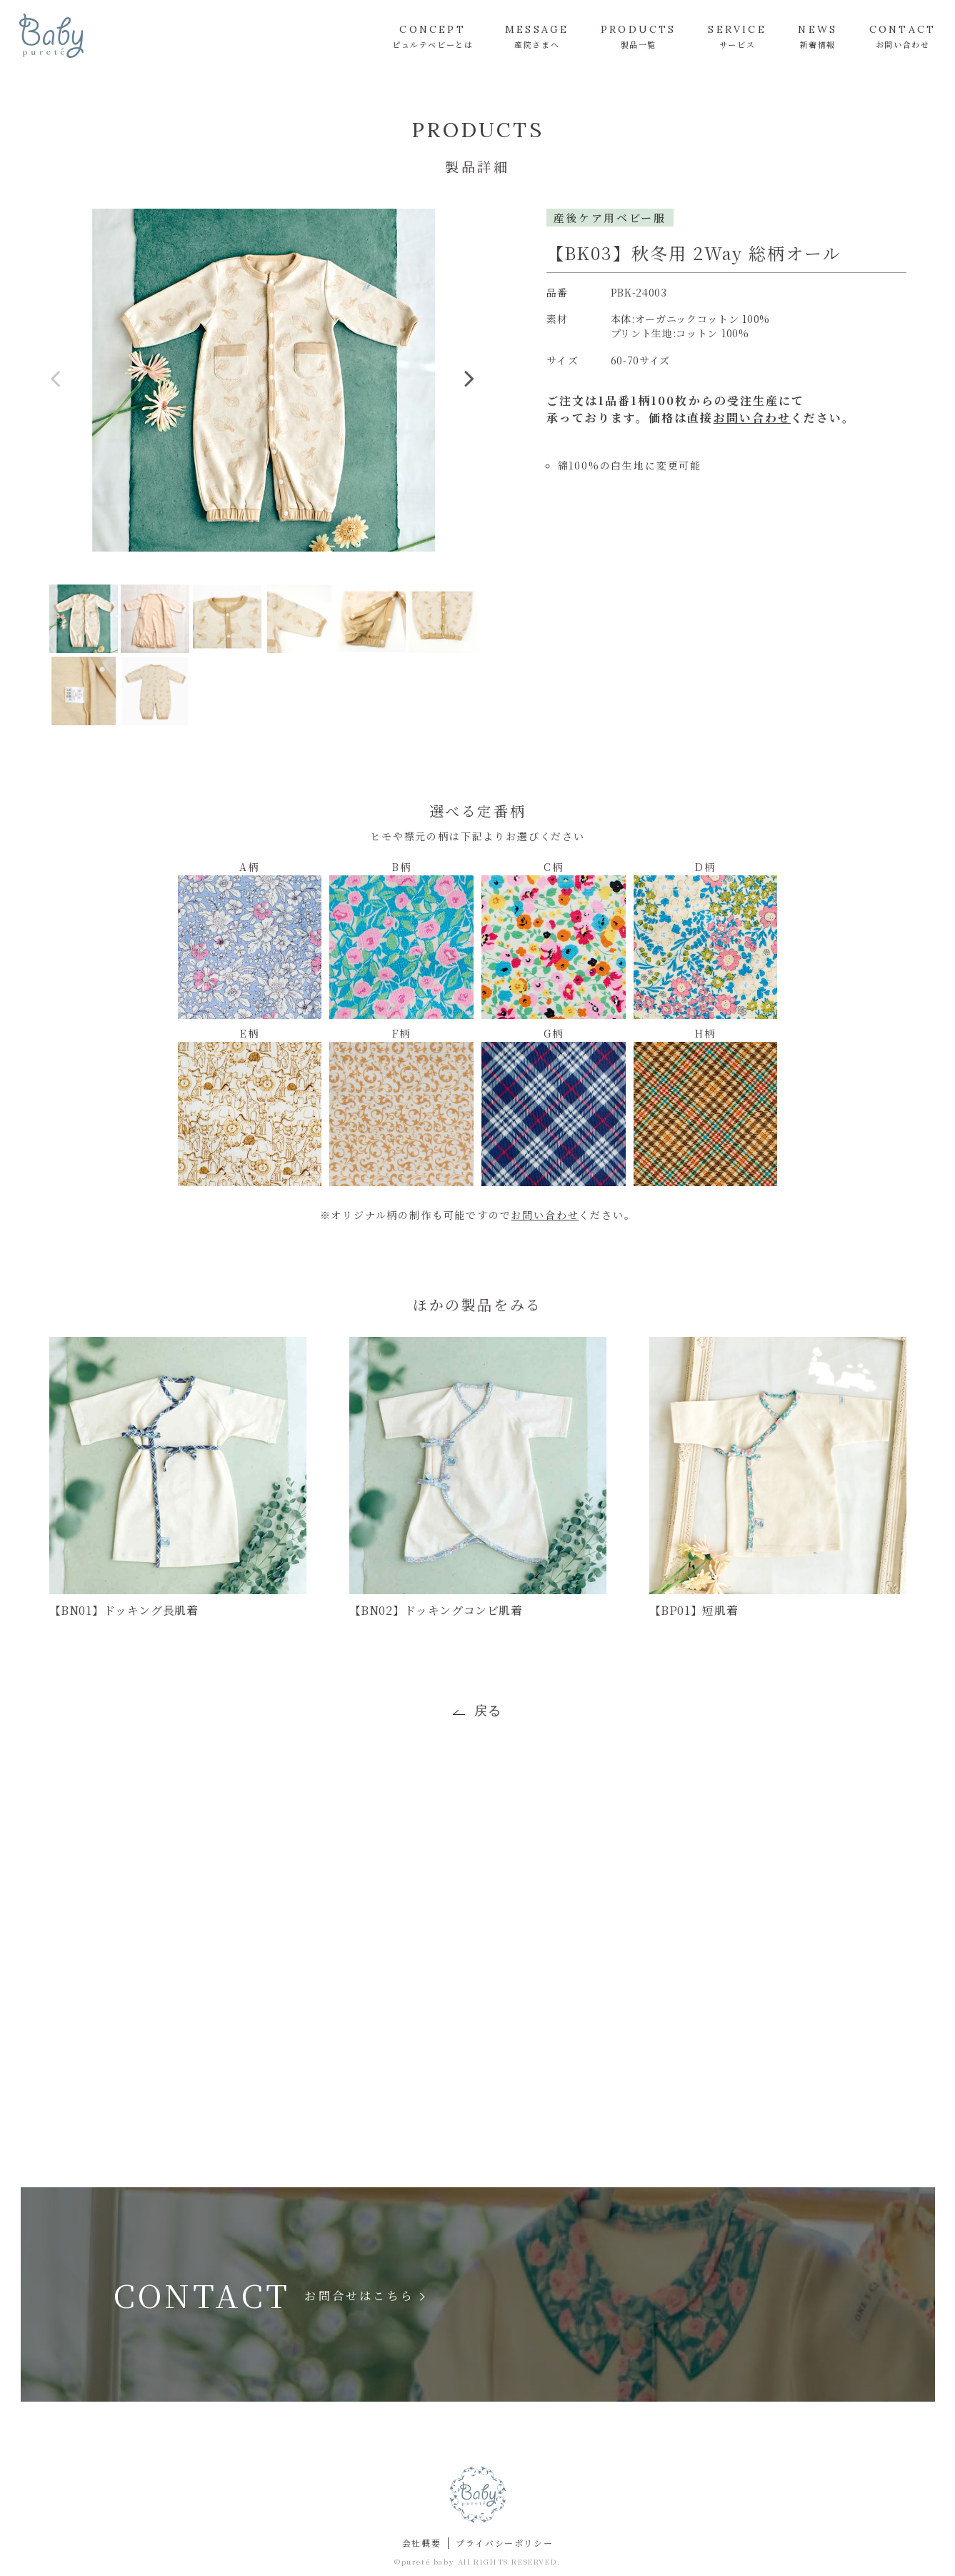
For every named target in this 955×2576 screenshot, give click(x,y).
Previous (55, 390)
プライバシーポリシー (504, 2543)
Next (470, 390)
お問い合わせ (752, 417)
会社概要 (421, 2543)
